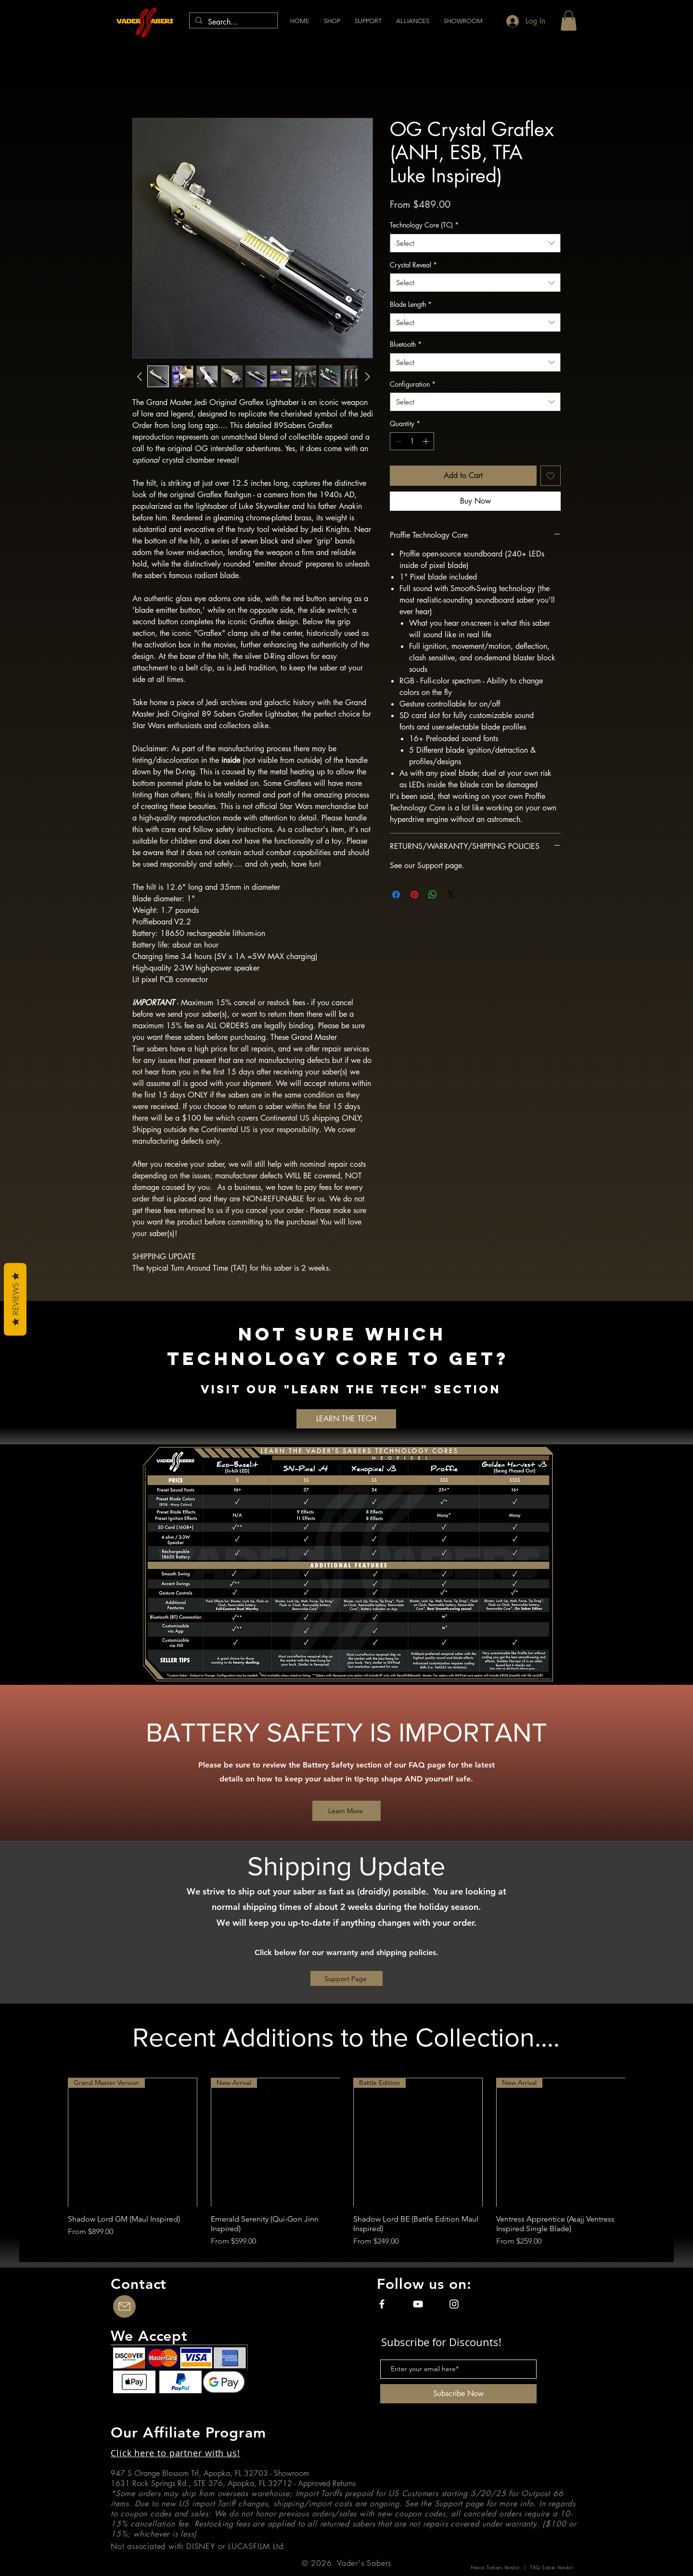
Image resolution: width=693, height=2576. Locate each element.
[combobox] (475, 243)
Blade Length (411, 304)
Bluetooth (406, 344)
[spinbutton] (412, 441)
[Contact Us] (124, 2306)
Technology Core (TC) (424, 224)
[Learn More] (346, 1811)
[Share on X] (451, 894)
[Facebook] (382, 2304)
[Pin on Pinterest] (414, 894)
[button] (412, 21)
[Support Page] (346, 1978)
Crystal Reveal (413, 264)
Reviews (15, 1299)
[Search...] (232, 22)
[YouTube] (418, 2304)
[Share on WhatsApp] (432, 894)
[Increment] (427, 441)
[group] (346, 2162)
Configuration (413, 384)
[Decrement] (397, 441)
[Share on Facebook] (396, 894)
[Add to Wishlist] (550, 476)
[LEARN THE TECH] (346, 1418)
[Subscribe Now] (458, 2393)
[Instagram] (454, 2304)
